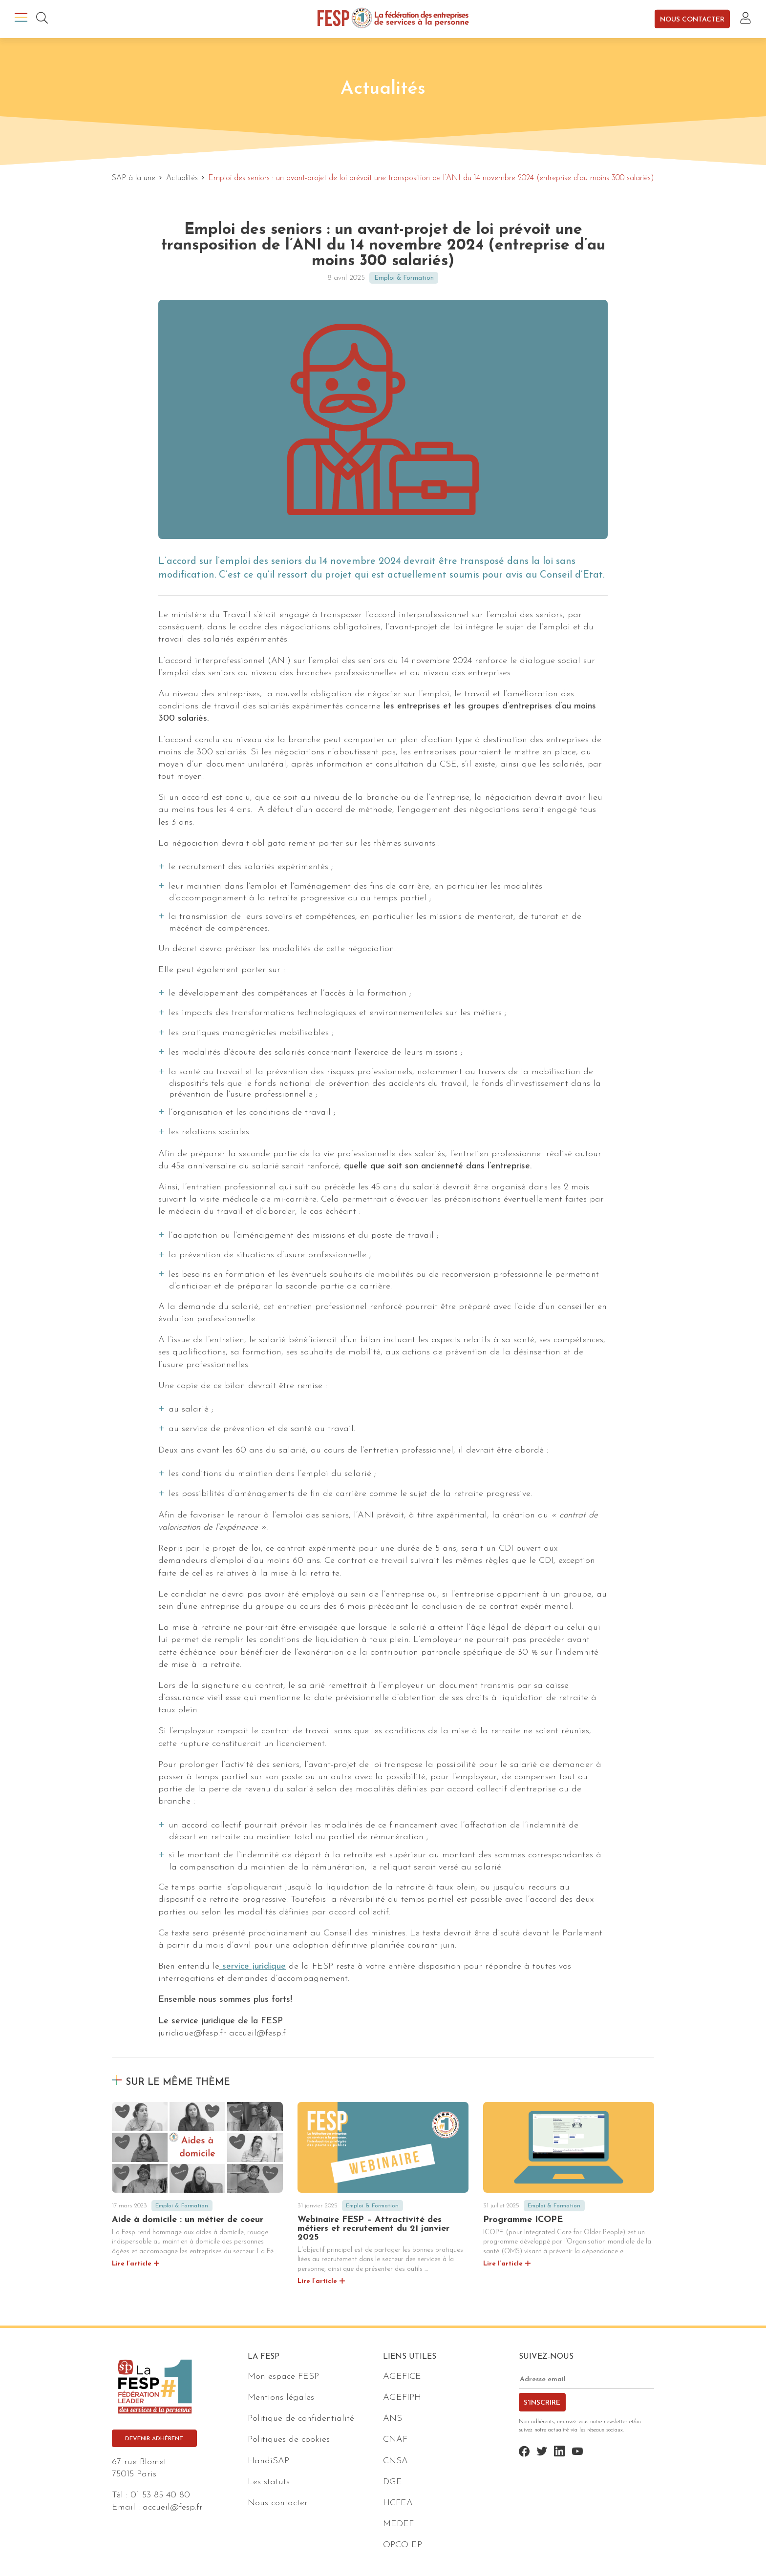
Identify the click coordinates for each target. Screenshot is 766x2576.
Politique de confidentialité (301, 2418)
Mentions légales (281, 2397)
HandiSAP (268, 2461)
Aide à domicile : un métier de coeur (187, 2219)
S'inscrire (542, 2403)
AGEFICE (402, 2376)
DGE (392, 2482)
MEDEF (398, 2524)
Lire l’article (131, 2264)
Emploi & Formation (404, 278)
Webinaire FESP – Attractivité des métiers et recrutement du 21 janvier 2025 (373, 2228)
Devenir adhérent (154, 2439)
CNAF (395, 2439)
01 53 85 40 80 (160, 2495)
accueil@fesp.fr (173, 2507)
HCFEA (398, 2503)
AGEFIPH (402, 2397)
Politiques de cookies (289, 2439)
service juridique (252, 1966)
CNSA (395, 2461)
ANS (392, 2418)
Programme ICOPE (523, 2219)
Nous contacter (692, 19)
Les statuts (269, 2482)
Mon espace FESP (283, 2376)
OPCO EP (402, 2545)
